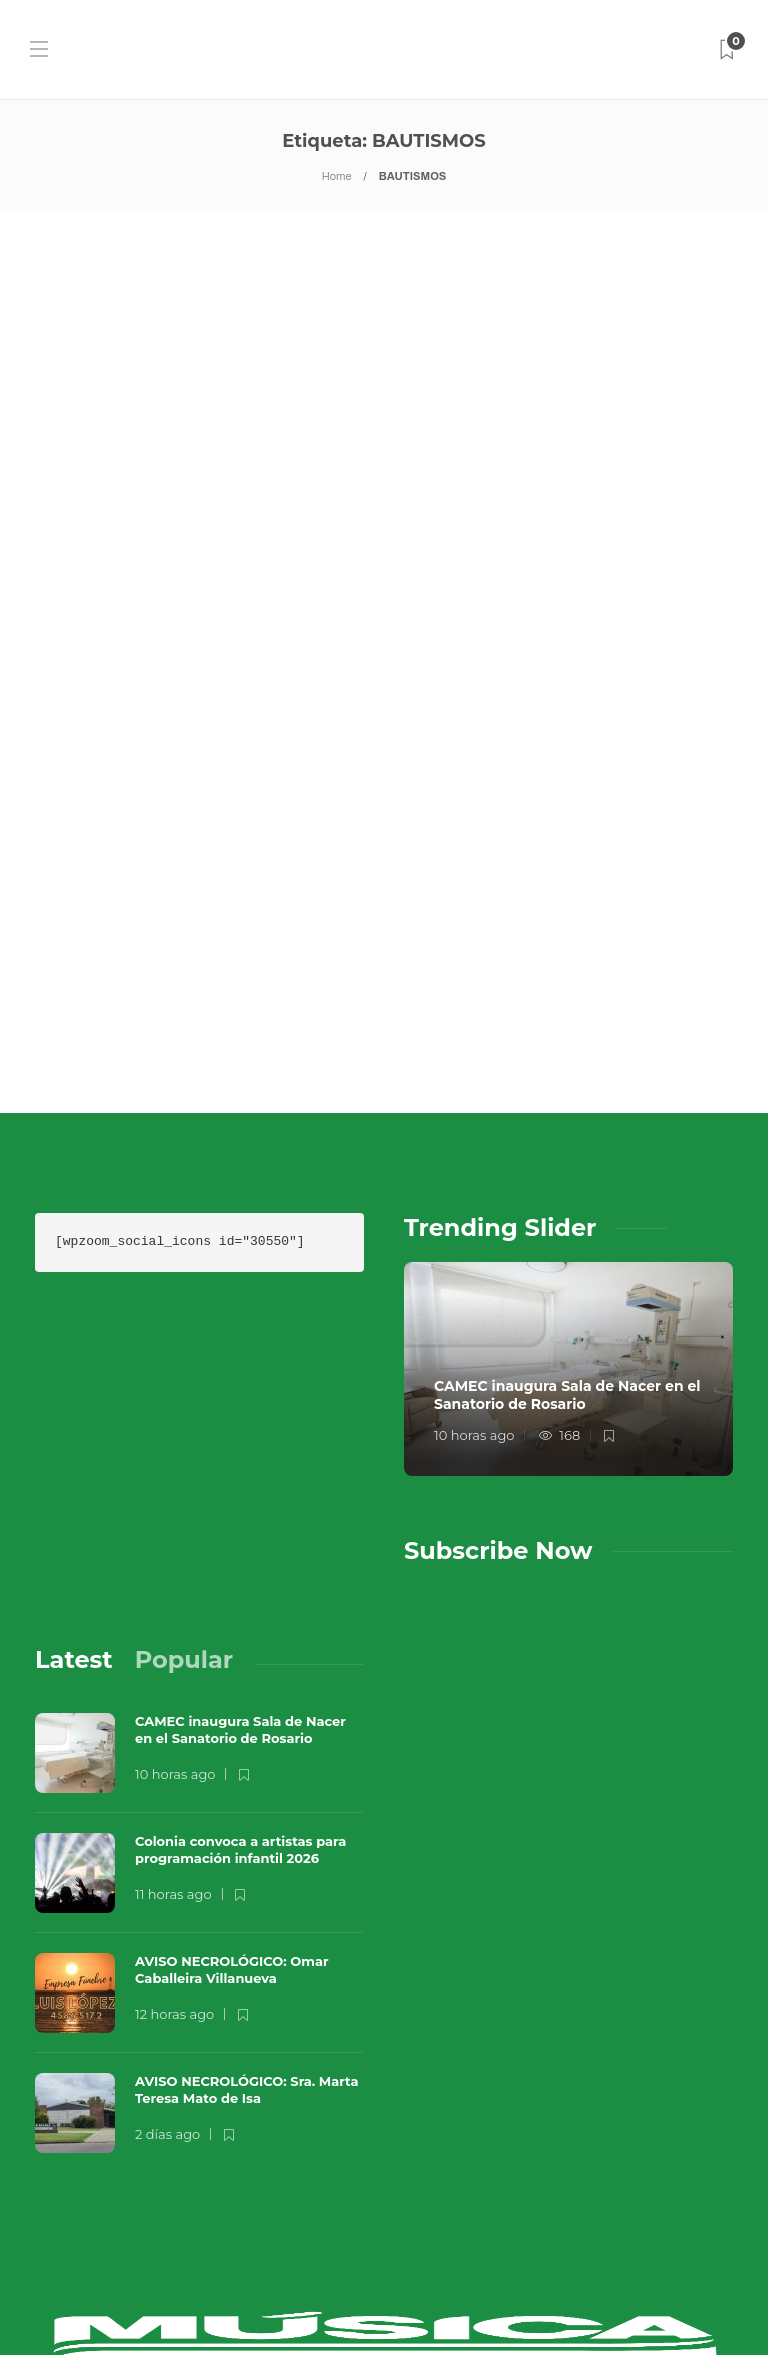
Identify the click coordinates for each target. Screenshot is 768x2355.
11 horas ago (173, 1745)
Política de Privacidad (637, 2301)
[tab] (74, 1511)
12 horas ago (174, 1865)
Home (337, 176)
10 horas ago (474, 1287)
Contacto (251, 2301)
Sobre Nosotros (117, 2301)
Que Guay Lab (485, 2260)
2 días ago (167, 1985)
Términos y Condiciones (416, 2301)
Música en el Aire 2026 (305, 2260)
